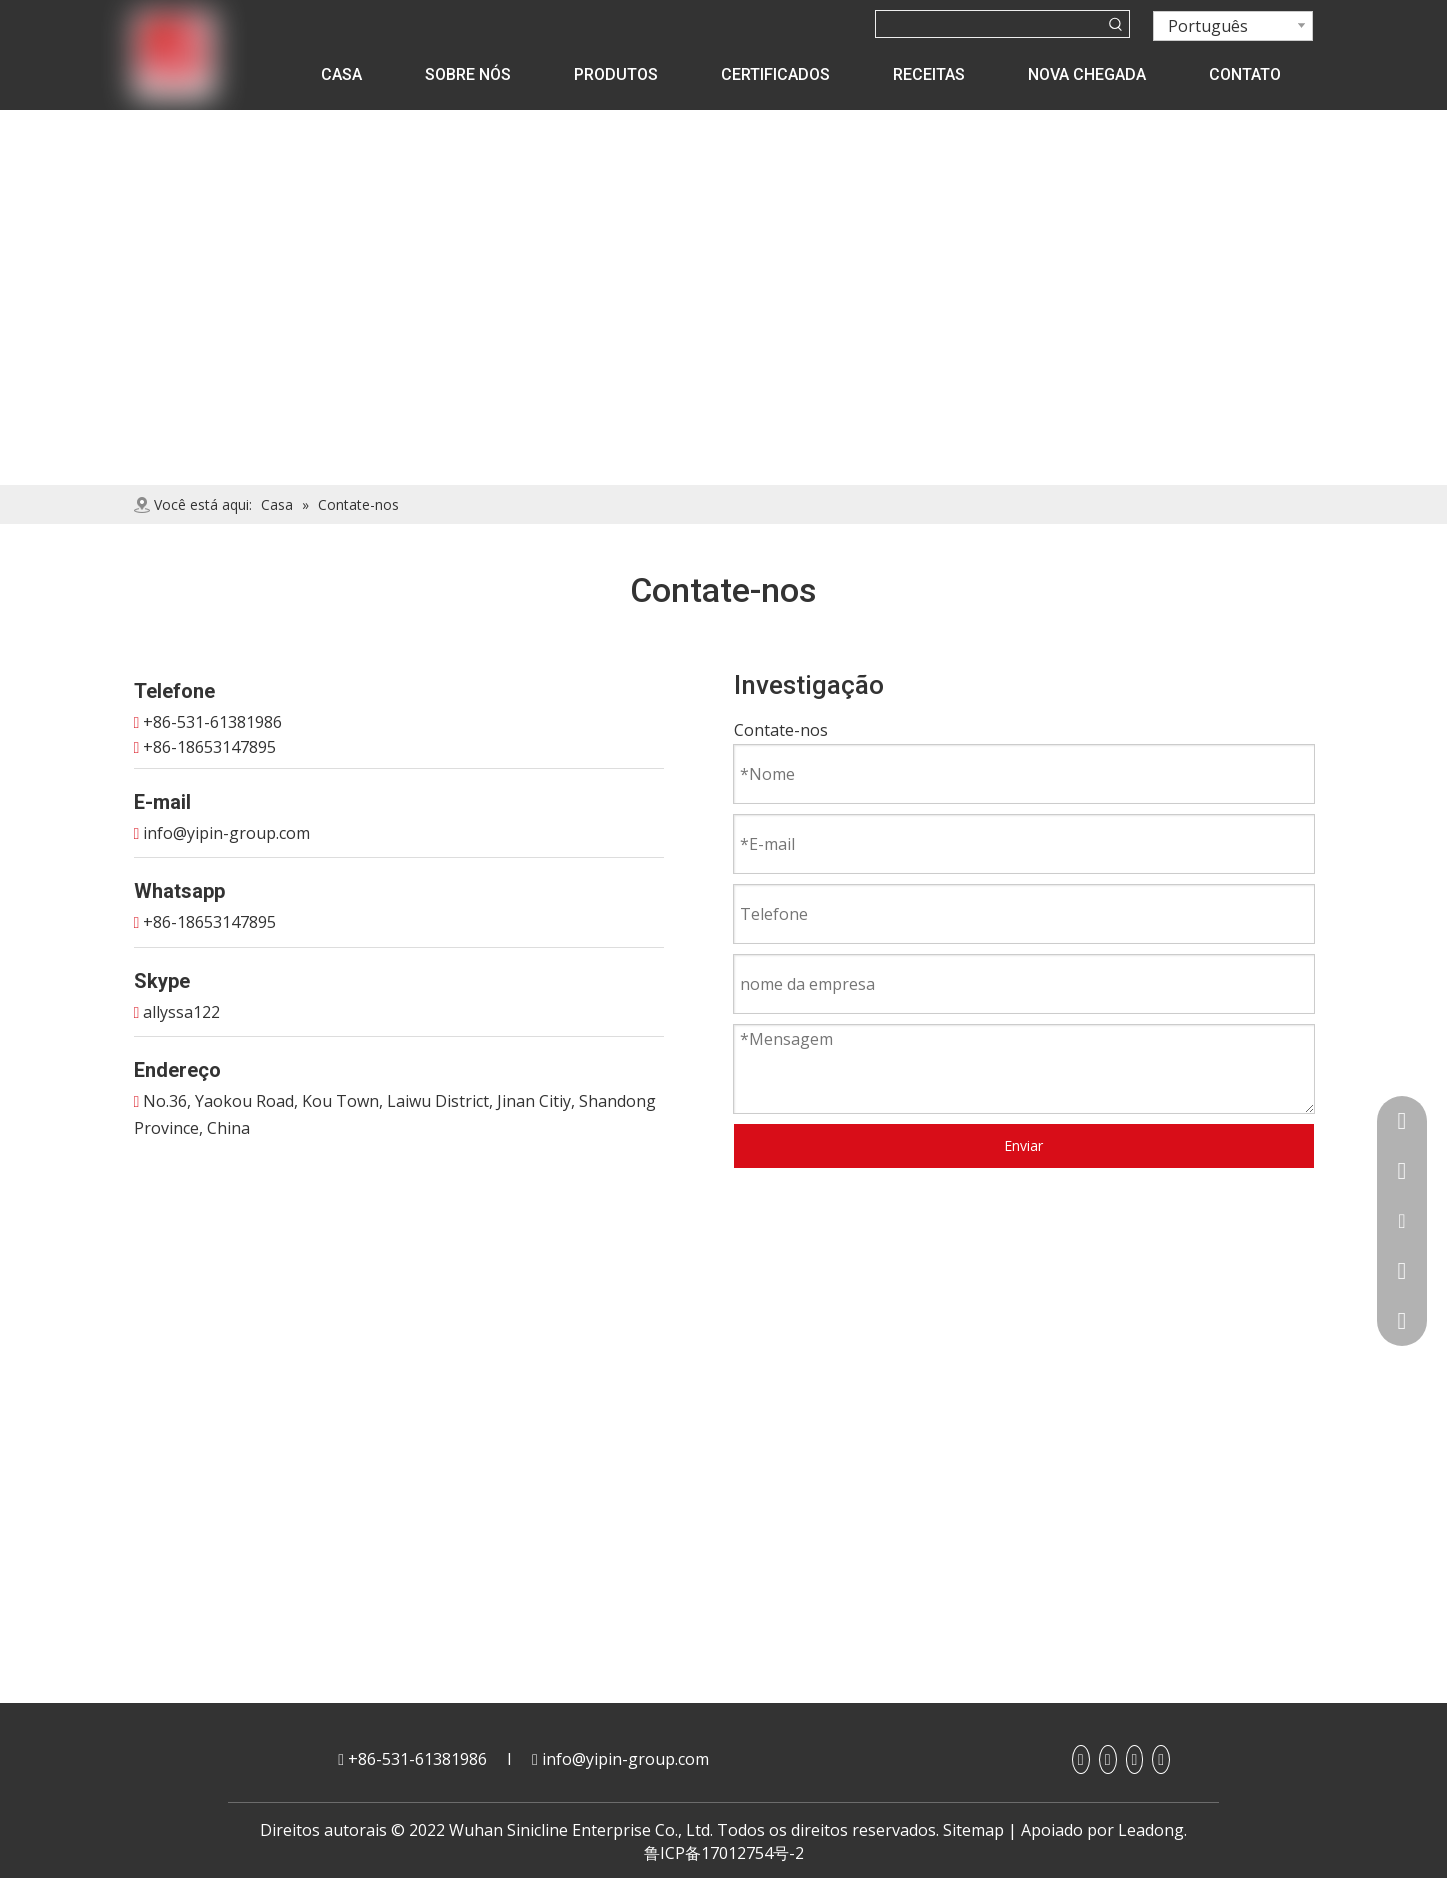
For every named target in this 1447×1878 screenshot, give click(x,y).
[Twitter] (1161, 1759)
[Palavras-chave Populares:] (1116, 24)
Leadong (1151, 1830)
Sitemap (973, 1830)
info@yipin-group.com (226, 833)
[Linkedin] (1108, 1759)
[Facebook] (1081, 1759)
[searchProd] (989, 24)
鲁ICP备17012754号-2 (724, 1853)
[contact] (723, 124)
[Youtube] (1135, 1759)
